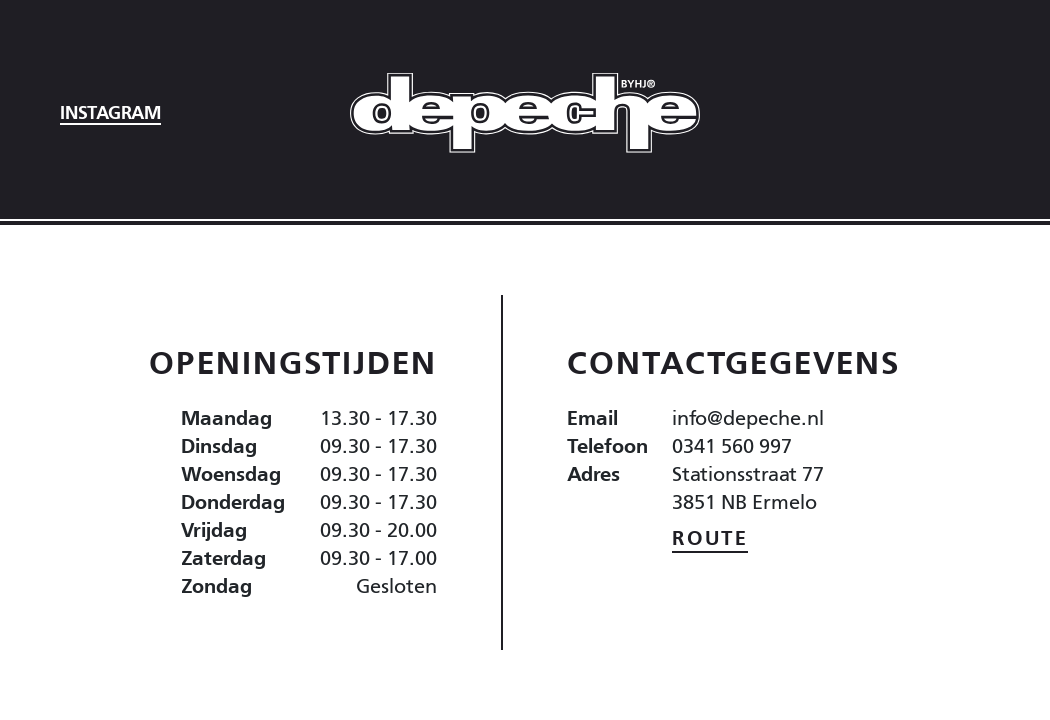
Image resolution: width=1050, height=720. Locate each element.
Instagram (110, 112)
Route (710, 537)
